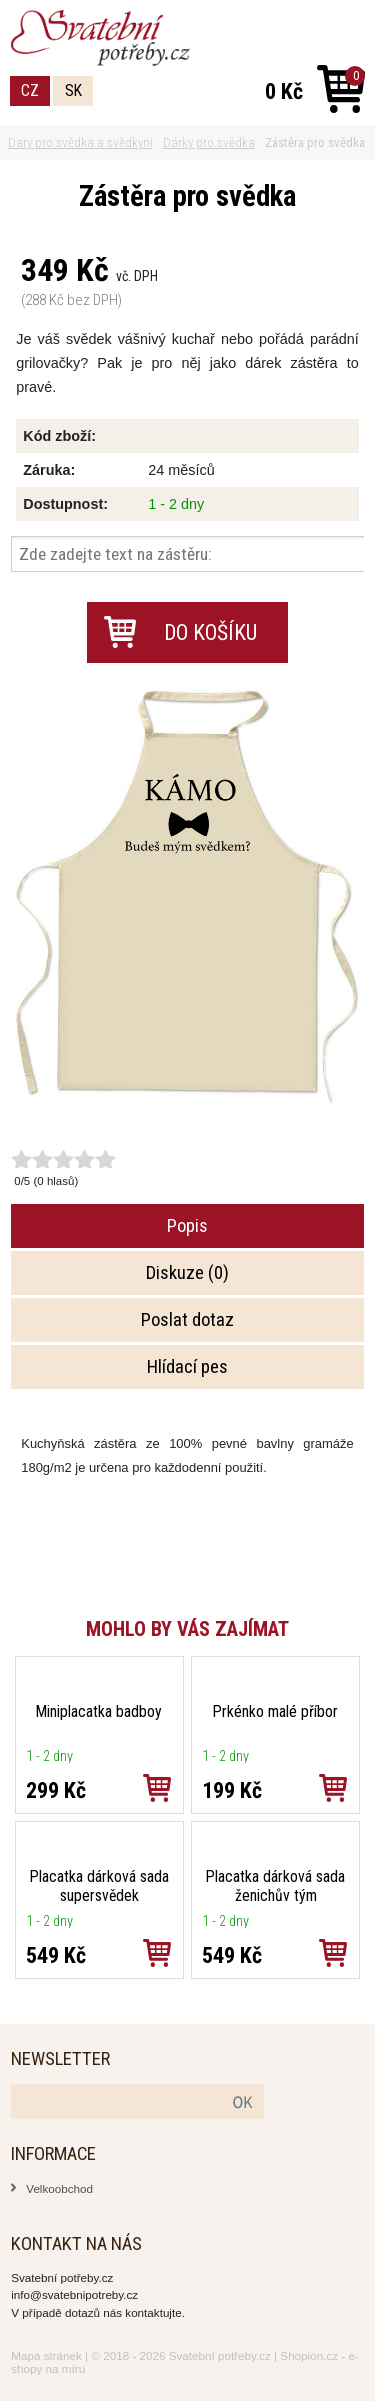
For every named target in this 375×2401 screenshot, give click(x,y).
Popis (187, 1226)
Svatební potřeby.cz (220, 2355)
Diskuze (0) (187, 1273)
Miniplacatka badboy (99, 1711)
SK (73, 90)
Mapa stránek (46, 2355)
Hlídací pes (187, 1367)
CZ (30, 90)
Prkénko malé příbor (275, 1711)
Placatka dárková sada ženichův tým (275, 1886)
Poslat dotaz (187, 1320)
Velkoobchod (59, 2188)
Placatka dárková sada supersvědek (99, 1886)
